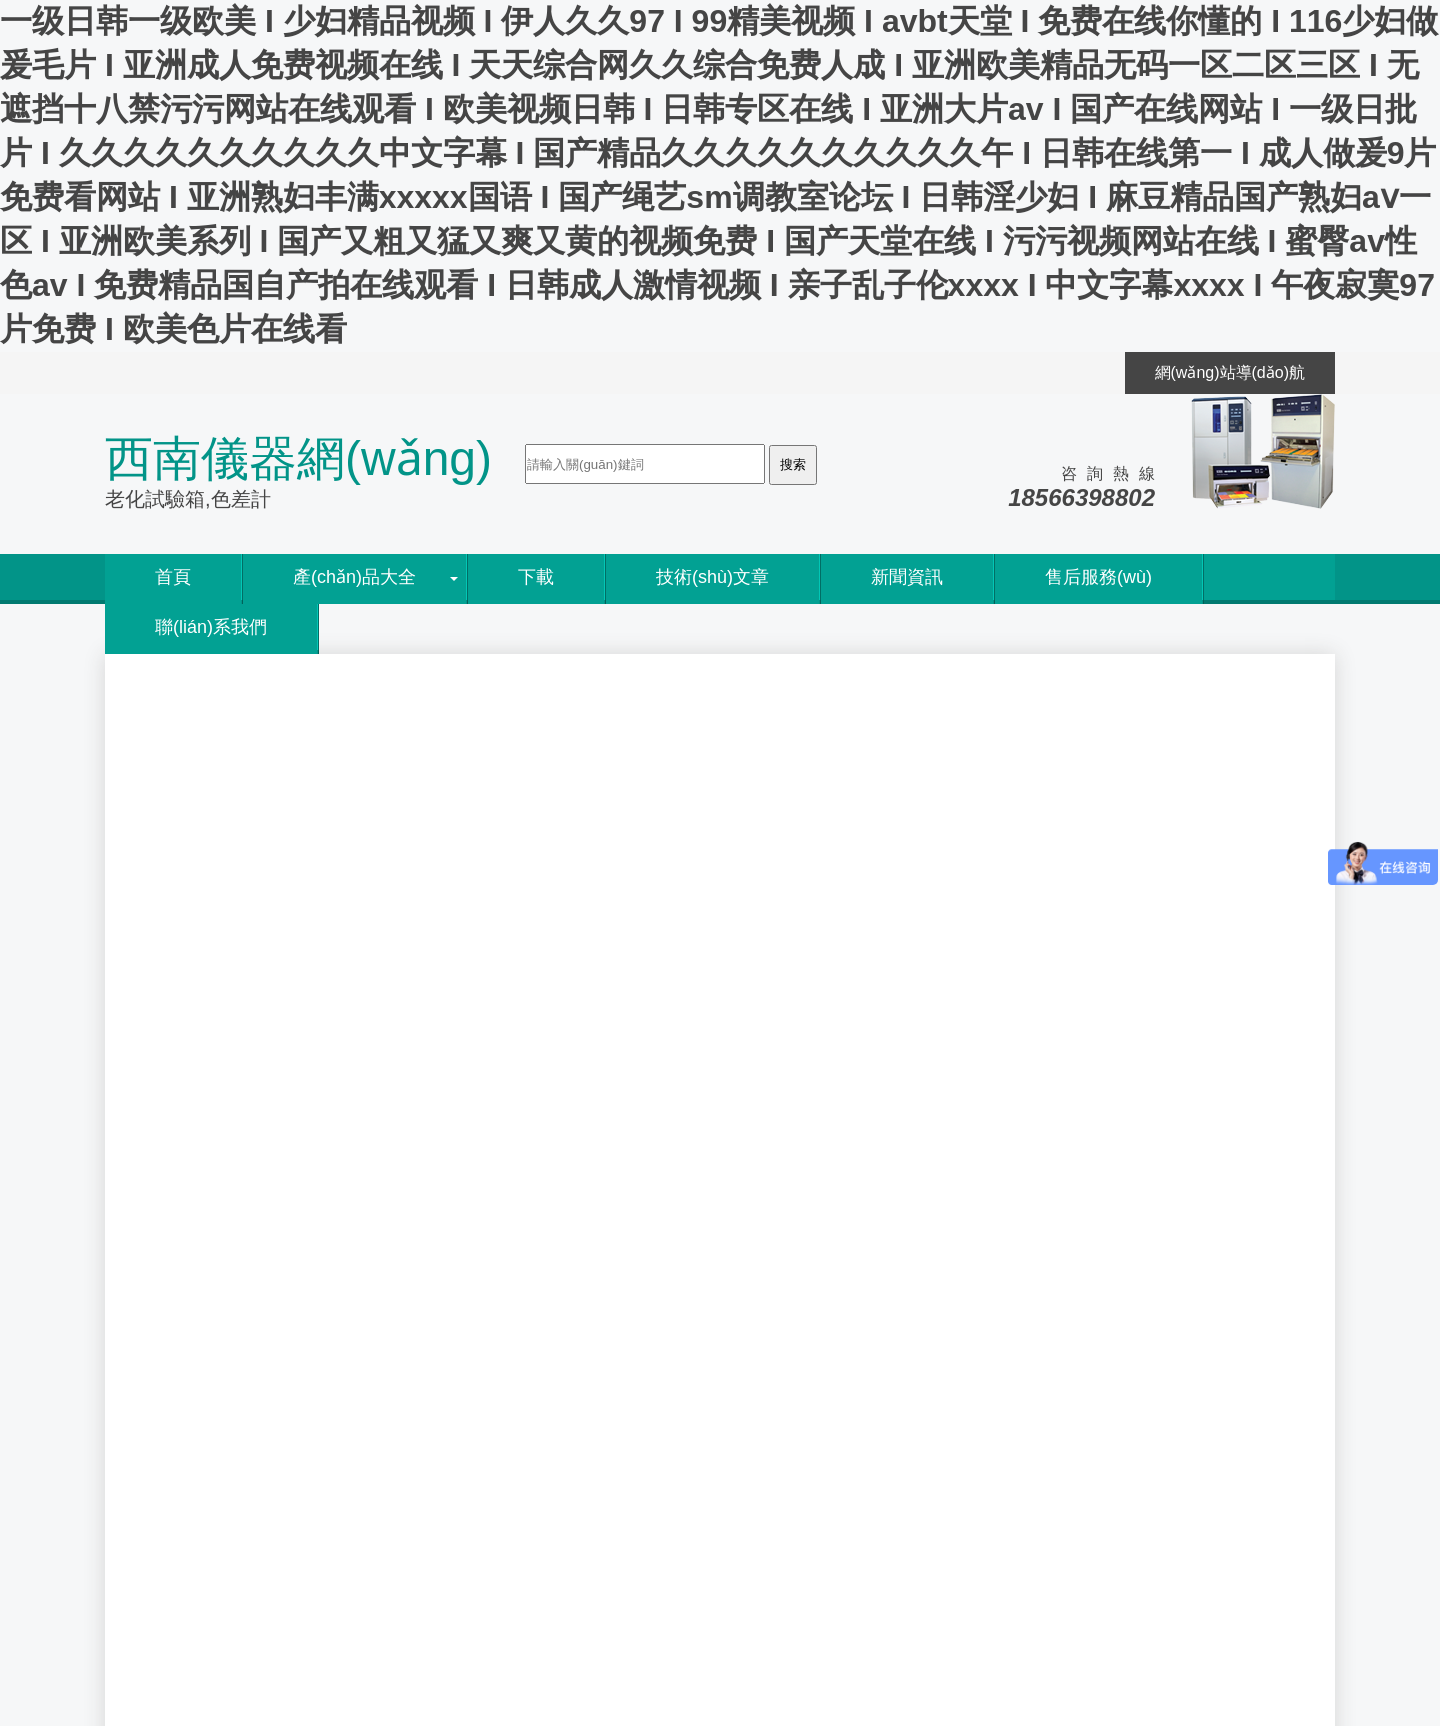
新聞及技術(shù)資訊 (273, 700)
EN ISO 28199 (493, 1407)
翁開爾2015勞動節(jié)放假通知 (860, 1432)
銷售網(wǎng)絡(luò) (207, 1362)
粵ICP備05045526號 (444, 1574)
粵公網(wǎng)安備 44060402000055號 (282, 1600)
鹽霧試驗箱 (855, 1194)
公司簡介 (167, 1336)
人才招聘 (167, 1432)
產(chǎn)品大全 (354, 577)
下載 (536, 577)
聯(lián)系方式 (185, 1456)
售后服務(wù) (1098, 577)
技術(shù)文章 (712, 577)
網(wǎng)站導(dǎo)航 (1230, 372)
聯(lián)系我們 (211, 627)
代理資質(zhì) (183, 1384)
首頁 (173, 577)
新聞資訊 (907, 577)
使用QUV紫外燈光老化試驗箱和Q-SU (882, 1336)
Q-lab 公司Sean (805, 1384)
